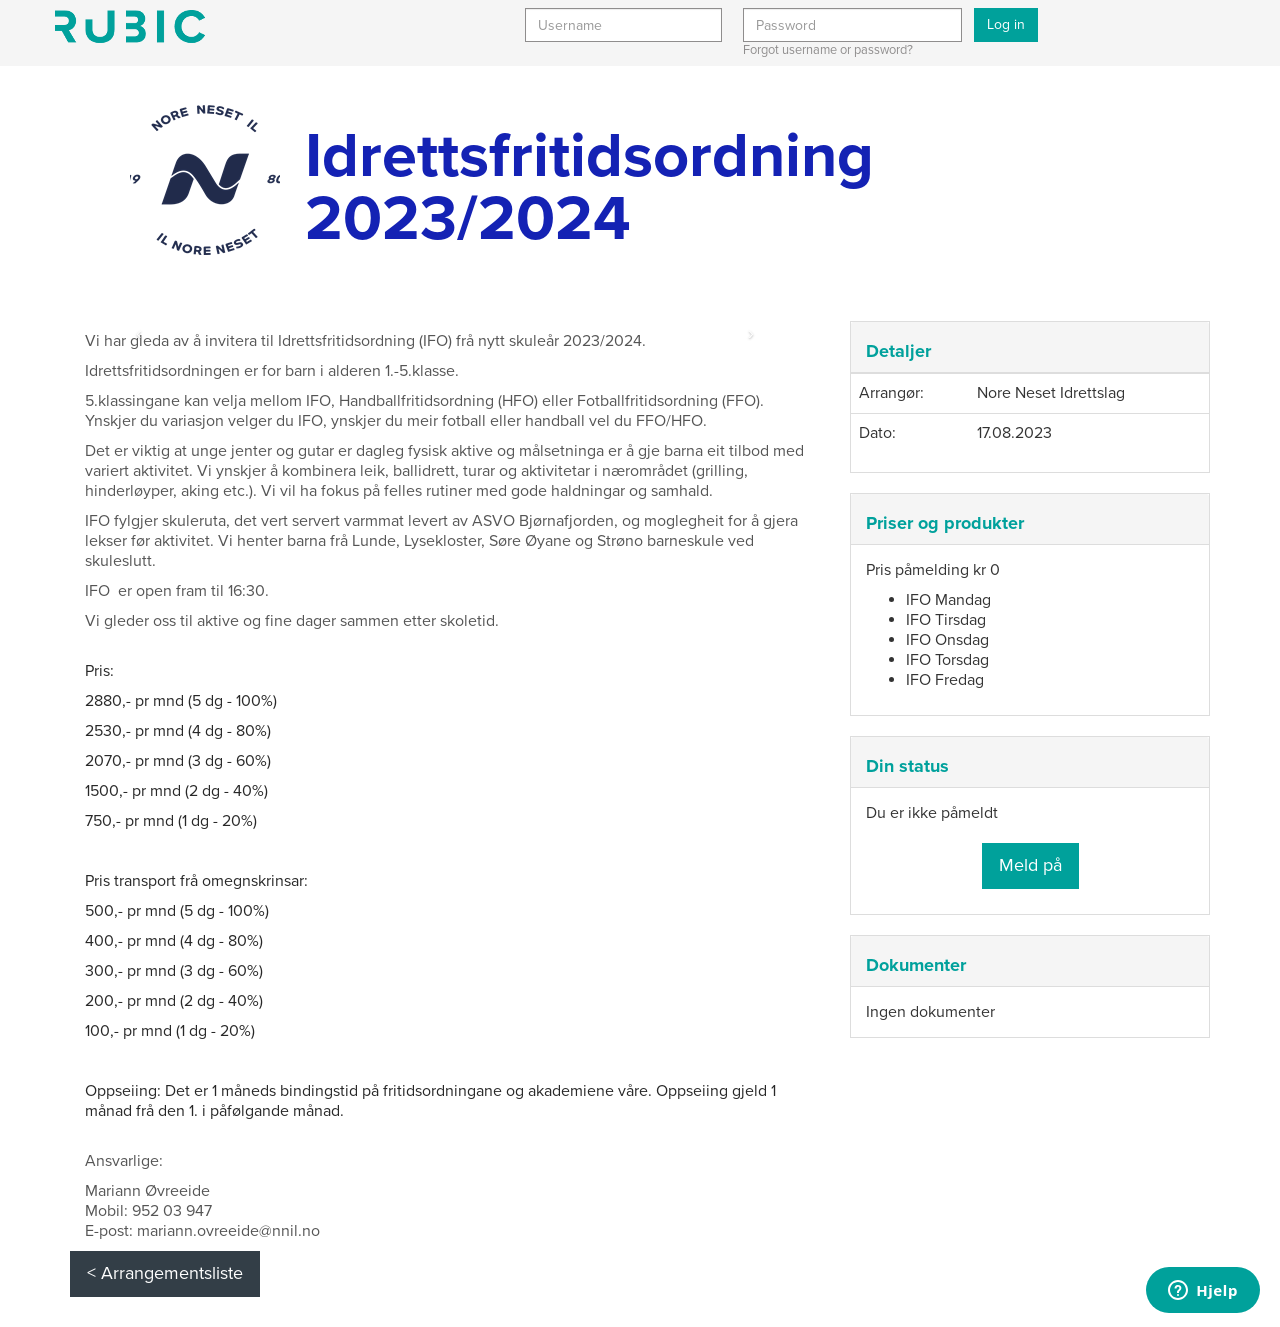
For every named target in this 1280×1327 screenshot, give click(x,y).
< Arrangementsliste (165, 1273)
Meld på (1030, 865)
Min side (130, 26)
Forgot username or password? (828, 50)
